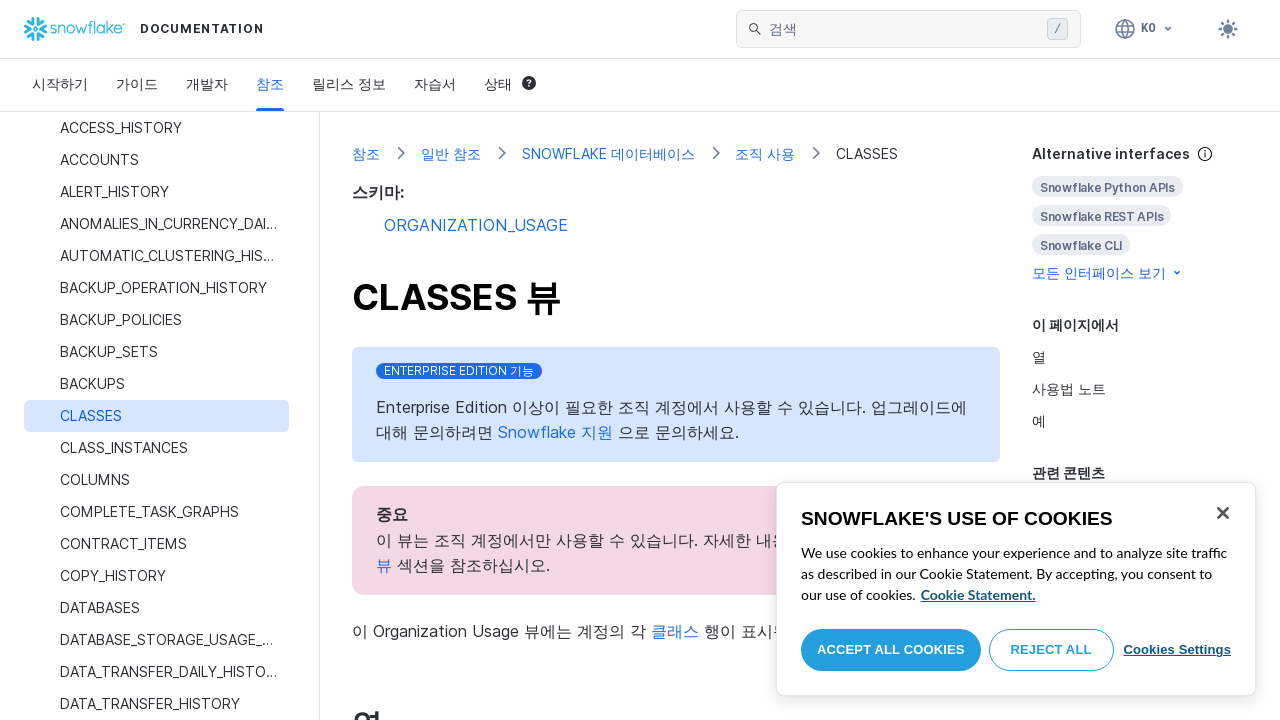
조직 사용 (765, 153)
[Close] (1223, 513)
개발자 (207, 83)
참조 (270, 83)
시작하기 (60, 83)
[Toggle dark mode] (1228, 29)
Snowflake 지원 (555, 432)
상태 (510, 83)
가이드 (137, 83)
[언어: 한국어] (1144, 29)
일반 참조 (451, 153)
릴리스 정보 (349, 83)
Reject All (1051, 649)
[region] (1016, 589)
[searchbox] (904, 29)
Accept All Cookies (891, 649)
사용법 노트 (1069, 388)
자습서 (435, 83)
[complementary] (1140, 213)
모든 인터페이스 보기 (1108, 272)
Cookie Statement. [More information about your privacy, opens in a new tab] (978, 594)
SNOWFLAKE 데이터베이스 (608, 153)
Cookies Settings (1177, 649)
